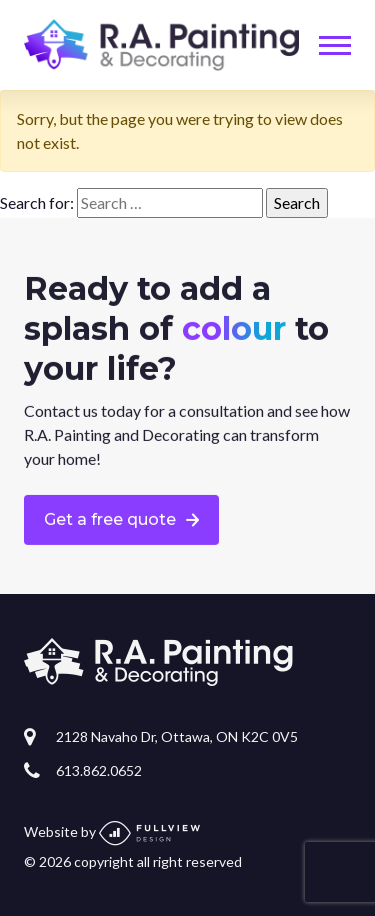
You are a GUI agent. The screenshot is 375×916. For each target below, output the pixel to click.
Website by (112, 831)
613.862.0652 (99, 770)
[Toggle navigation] (335, 45)
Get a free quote (110, 519)
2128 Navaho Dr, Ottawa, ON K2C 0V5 (177, 736)
